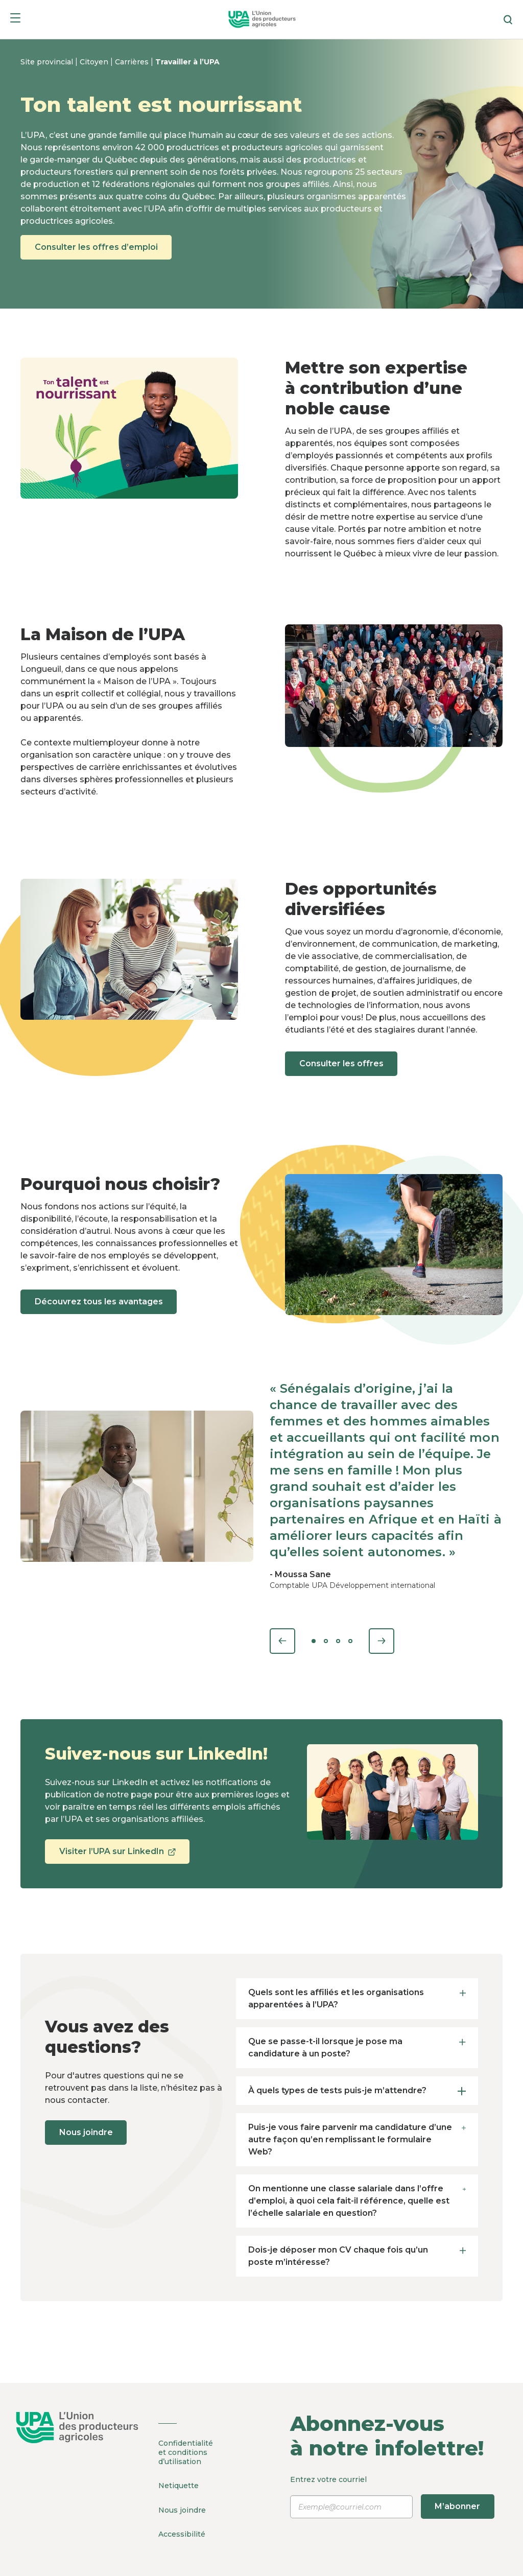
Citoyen (95, 61)
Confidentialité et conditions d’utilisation (185, 2452)
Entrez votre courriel (392, 2497)
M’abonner (458, 2506)
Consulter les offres (343, 1063)
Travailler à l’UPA (187, 61)
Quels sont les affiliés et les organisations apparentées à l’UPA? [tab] (357, 1997)
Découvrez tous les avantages (101, 1301)
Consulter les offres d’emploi (98, 247)
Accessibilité (181, 2530)
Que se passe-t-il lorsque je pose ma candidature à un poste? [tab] (357, 2046)
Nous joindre (88, 2132)
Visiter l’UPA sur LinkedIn (119, 1855)
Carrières (133, 61)
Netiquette (178, 2484)
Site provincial (47, 61)
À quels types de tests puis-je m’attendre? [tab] (357, 2090)
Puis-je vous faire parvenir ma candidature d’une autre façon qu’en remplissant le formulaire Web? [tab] (357, 2139)
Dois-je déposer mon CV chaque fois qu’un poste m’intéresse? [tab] (357, 2255)
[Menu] (15, 19)
